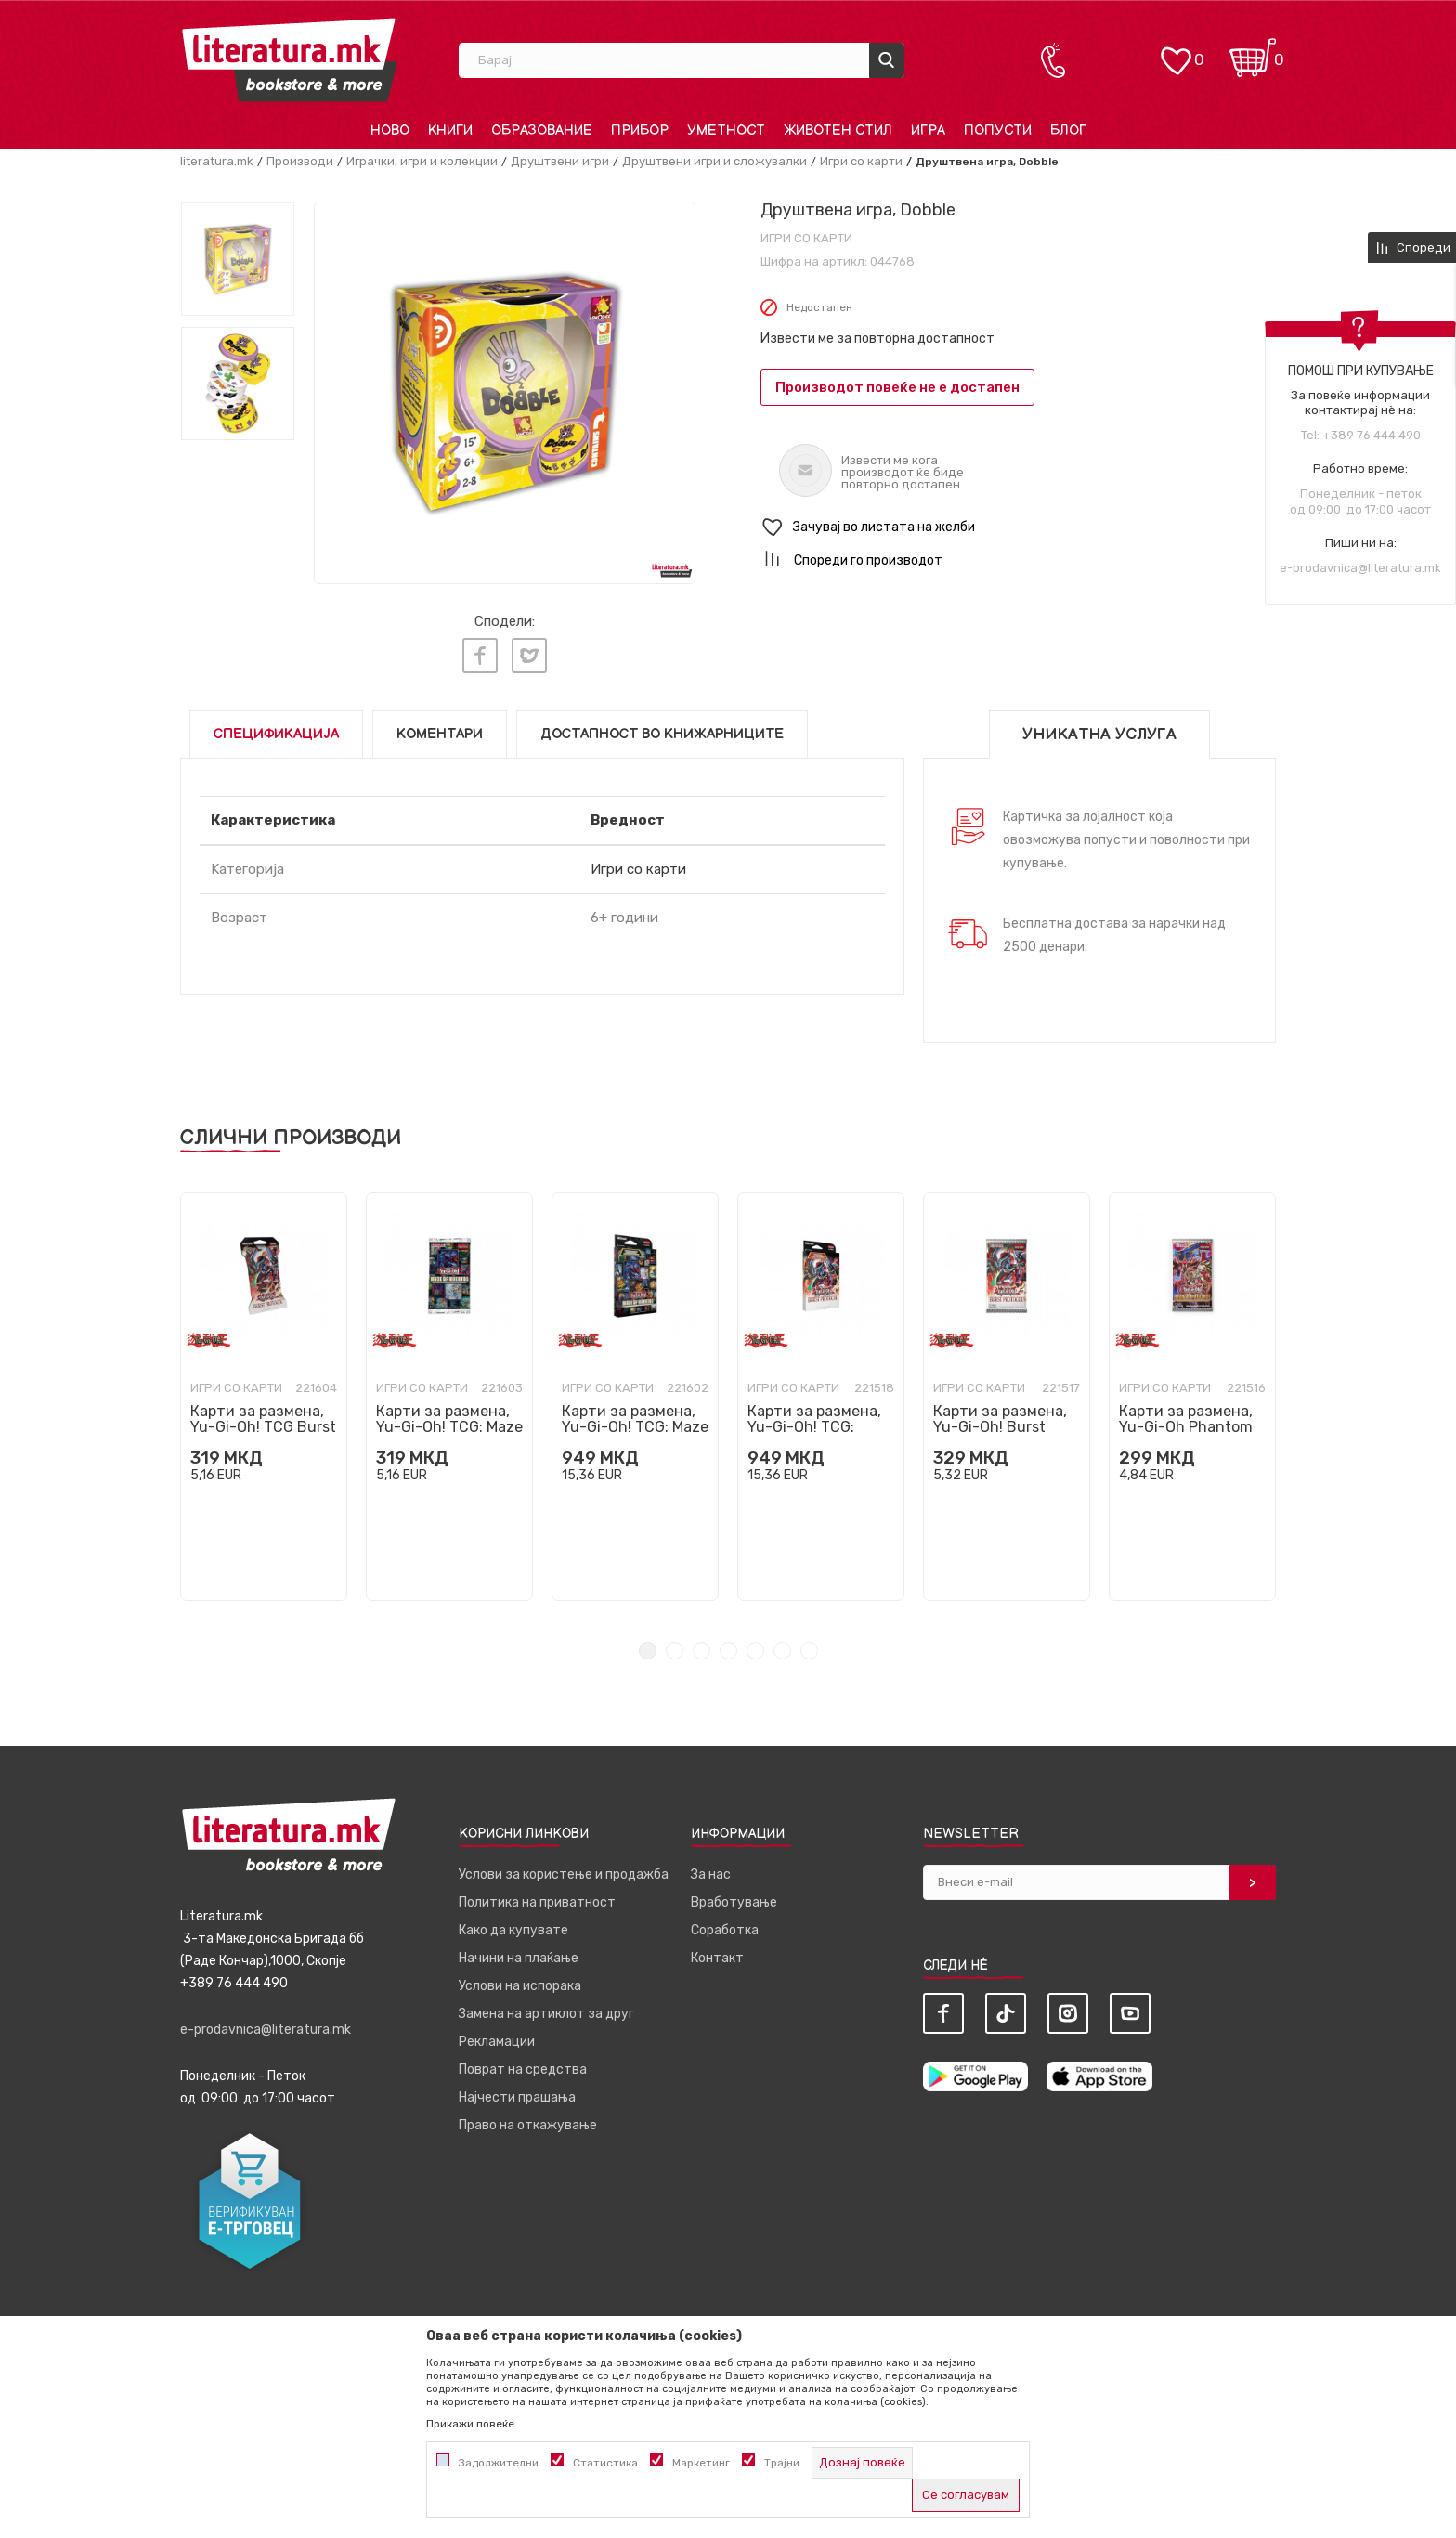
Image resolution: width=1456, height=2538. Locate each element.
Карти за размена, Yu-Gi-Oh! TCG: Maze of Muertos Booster (449, 1422)
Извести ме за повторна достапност (877, 338)
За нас (711, 1870)
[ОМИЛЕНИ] (1176, 51)
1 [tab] (647, 1646)
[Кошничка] (1252, 51)
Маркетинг (701, 2462)
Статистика (605, 2462)
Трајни (782, 2462)
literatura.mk (217, 161)
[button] (1018, 527)
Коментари (439, 729)
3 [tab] (701, 1646)
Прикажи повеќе (470, 2423)
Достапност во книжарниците (662, 729)
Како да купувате (513, 1925)
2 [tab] (674, 1646)
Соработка (725, 1925)
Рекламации (497, 2037)
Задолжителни (499, 2462)
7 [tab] (809, 1646)
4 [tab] (728, 1646)
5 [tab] (755, 1646)
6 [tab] (782, 1646)
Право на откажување (528, 2120)
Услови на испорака (520, 1981)
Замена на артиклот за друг (546, 2009)
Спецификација (276, 729)
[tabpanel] (263, 1392)
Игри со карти (861, 161)
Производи (299, 161)
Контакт (717, 1953)
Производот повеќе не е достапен (897, 387)
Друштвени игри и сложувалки (714, 161)
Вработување (734, 1898)
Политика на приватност (537, 1898)
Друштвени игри (560, 161)
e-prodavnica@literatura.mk (1360, 568)
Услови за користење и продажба (564, 1870)
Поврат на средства (523, 2065)
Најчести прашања (517, 2093)
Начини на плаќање (518, 1953)
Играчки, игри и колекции (422, 161)
